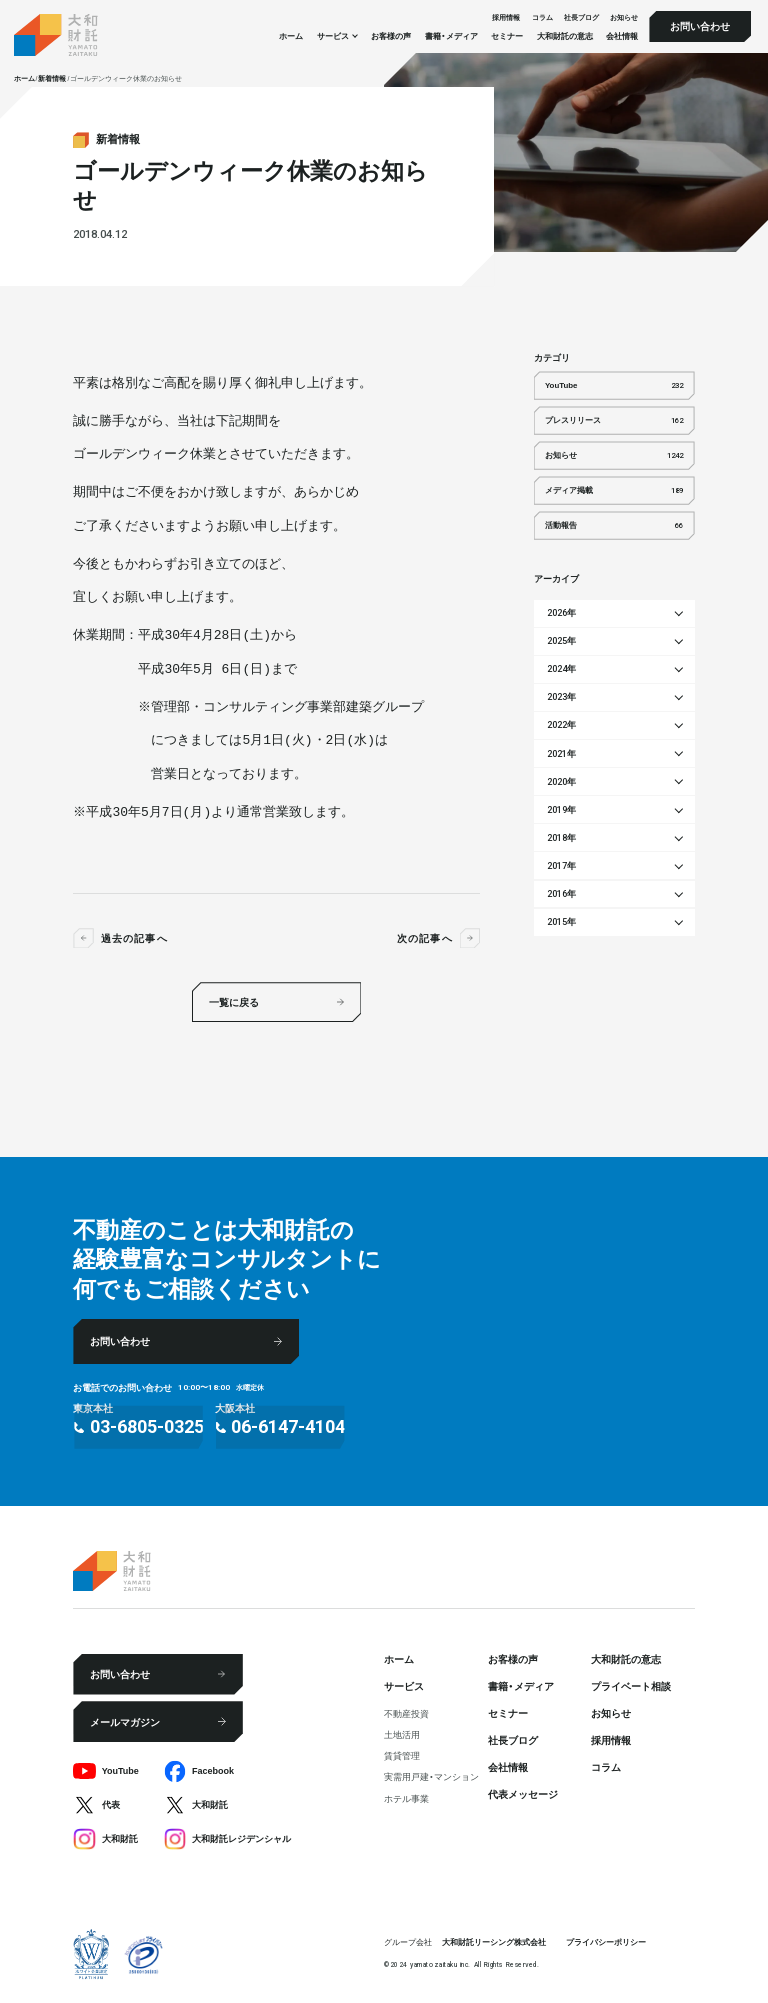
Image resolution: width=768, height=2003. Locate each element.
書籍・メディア (451, 36)
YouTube (614, 386)
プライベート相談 (631, 1685)
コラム (542, 16)
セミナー (507, 36)
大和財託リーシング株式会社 (494, 1942)
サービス (404, 1685)
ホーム (291, 36)
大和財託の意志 (565, 36)
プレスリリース (614, 421)
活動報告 (614, 526)
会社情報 (622, 36)
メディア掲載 (614, 491)
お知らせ (624, 16)
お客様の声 (391, 36)
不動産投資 (406, 1713)
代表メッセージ (523, 1793)
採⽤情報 (506, 16)
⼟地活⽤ (402, 1734)
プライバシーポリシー (606, 1942)
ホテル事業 (406, 1798)
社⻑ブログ (581, 16)
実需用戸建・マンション (431, 1776)
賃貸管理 (402, 1755)
